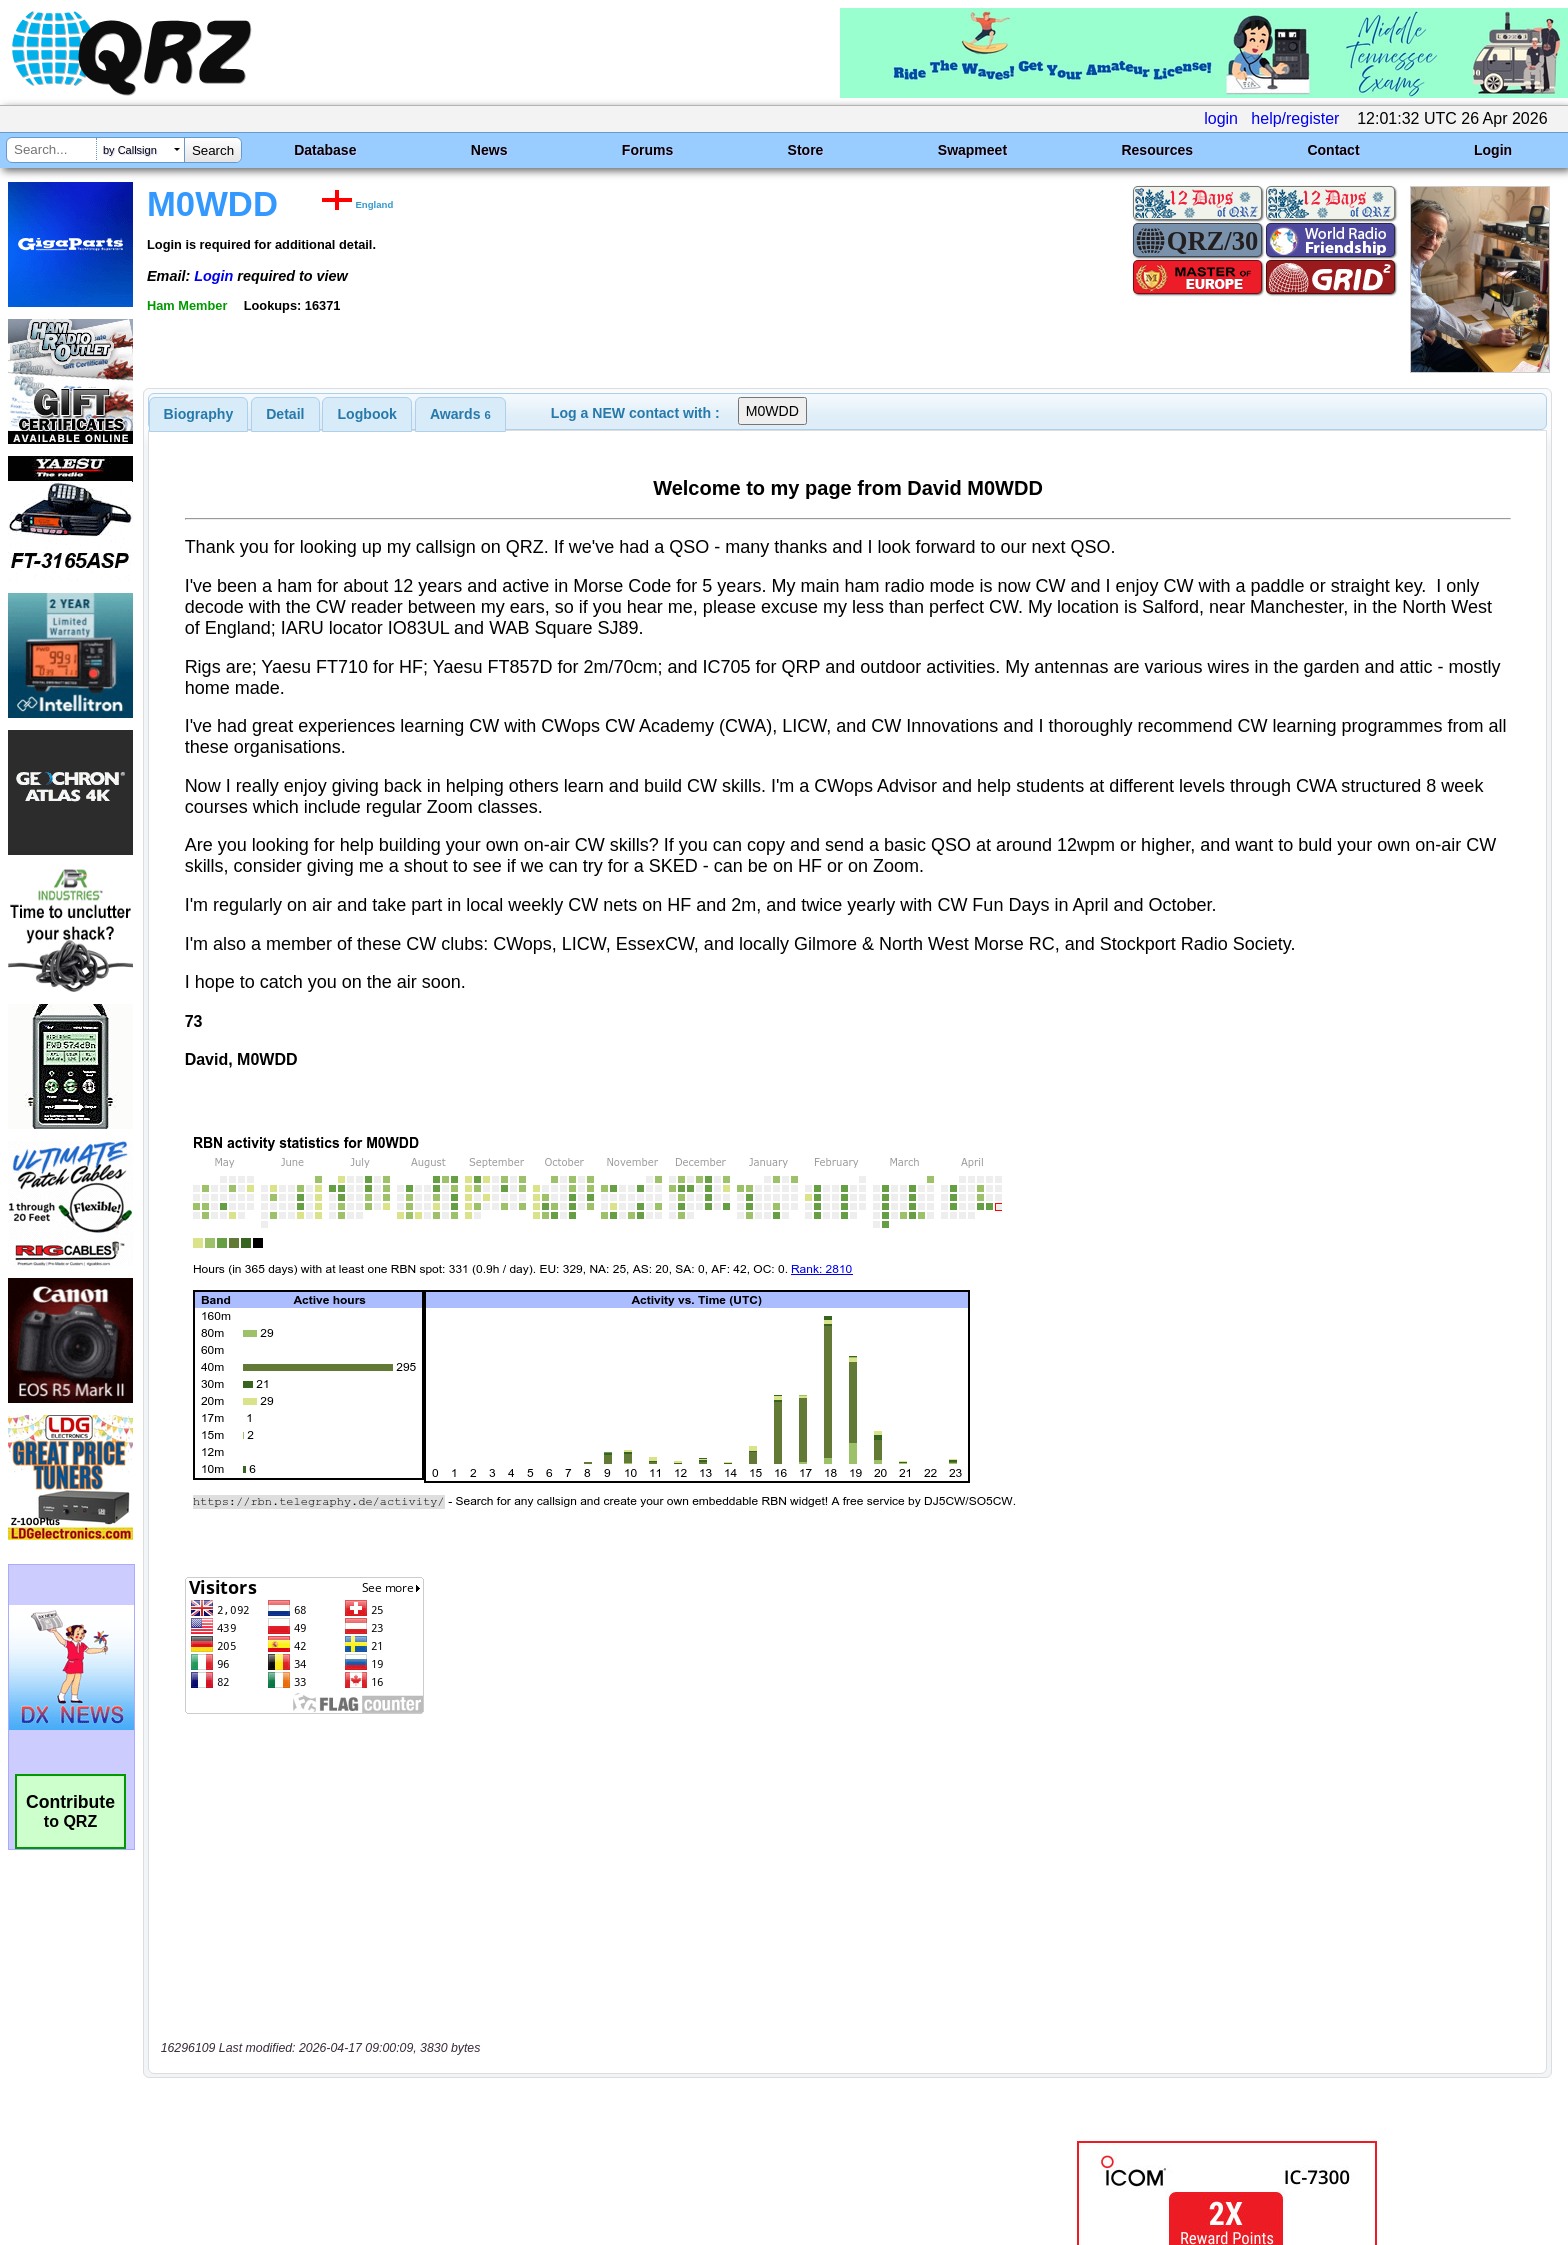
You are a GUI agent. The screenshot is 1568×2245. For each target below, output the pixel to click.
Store (806, 150)
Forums (647, 150)
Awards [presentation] (460, 414)
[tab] (199, 414)
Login (1493, 150)
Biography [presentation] (199, 414)
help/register (1295, 118)
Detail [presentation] (285, 414)
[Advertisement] (539, 2035)
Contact (1333, 150)
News (489, 150)
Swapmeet (972, 150)
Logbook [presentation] (367, 414)
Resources (1157, 150)
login (1221, 118)
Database (325, 150)
